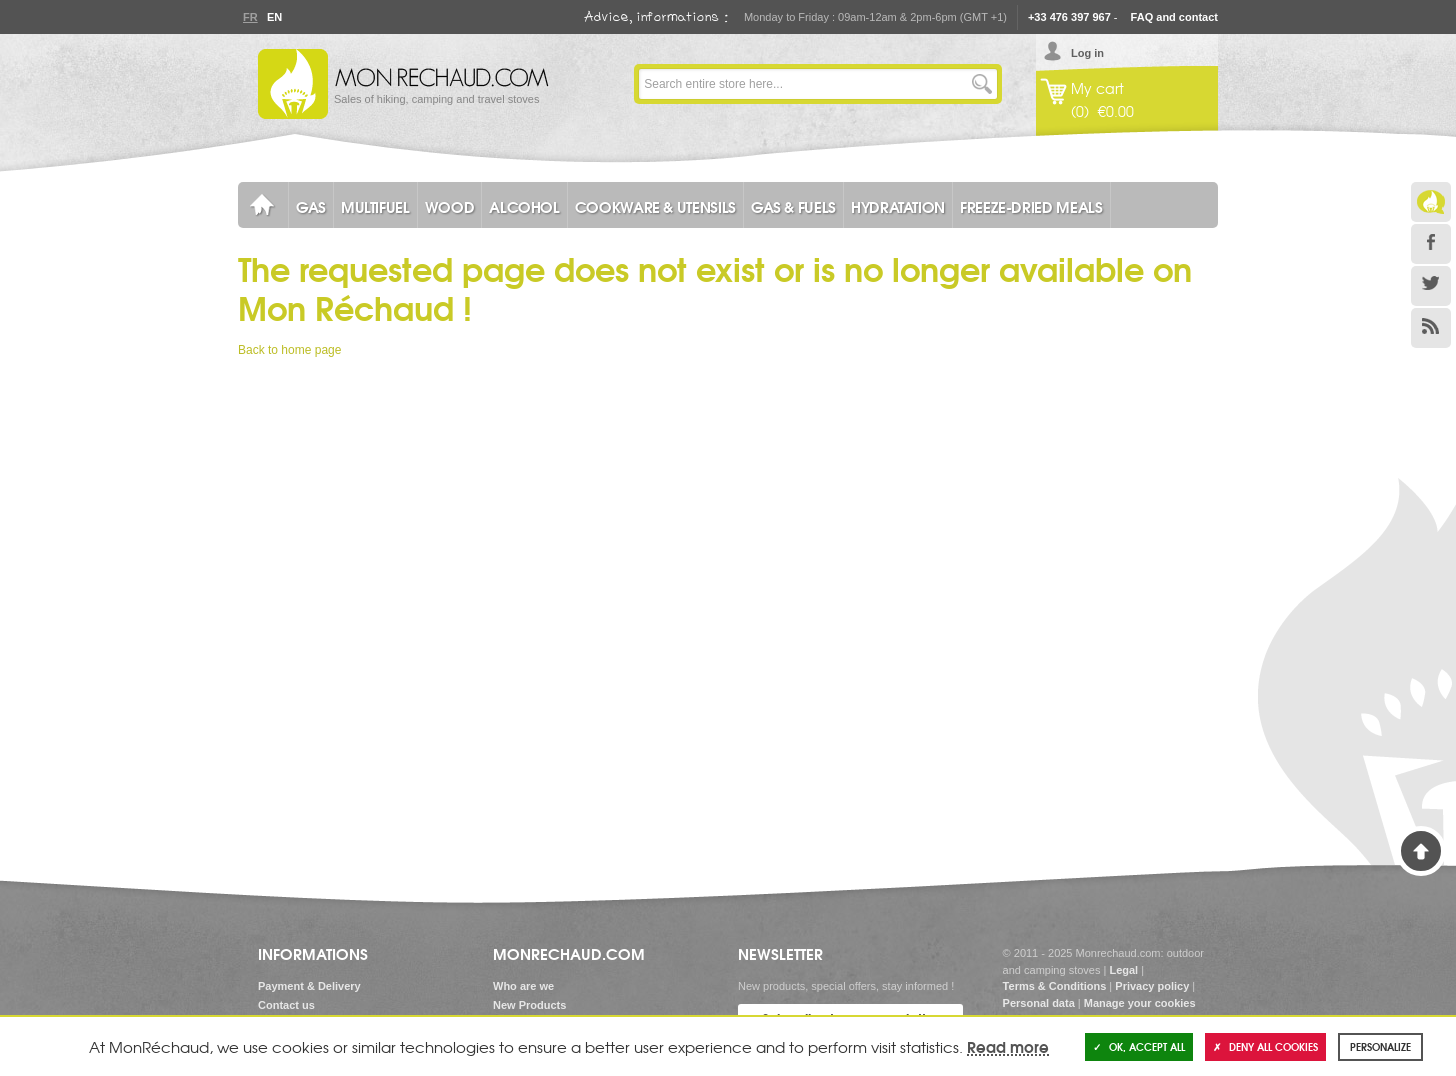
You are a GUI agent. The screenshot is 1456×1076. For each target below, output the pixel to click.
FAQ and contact (1174, 17)
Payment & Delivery (309, 986)
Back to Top (1421, 851)
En (274, 17)
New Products (529, 1005)
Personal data (1039, 1003)
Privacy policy (1152, 986)
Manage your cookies (1140, 1003)
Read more (1008, 1046)
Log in (1087, 53)
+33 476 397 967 (1069, 17)
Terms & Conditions (1055, 986)
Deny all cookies (1265, 1046)
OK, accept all (1139, 1046)
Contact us (286, 1005)
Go (982, 84)
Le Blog (1431, 202)
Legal (1123, 970)
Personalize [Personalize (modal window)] (1380, 1046)
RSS (1431, 328)
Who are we (523, 986)
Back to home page (289, 350)
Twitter (1431, 286)
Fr (250, 17)
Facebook (1431, 244)
